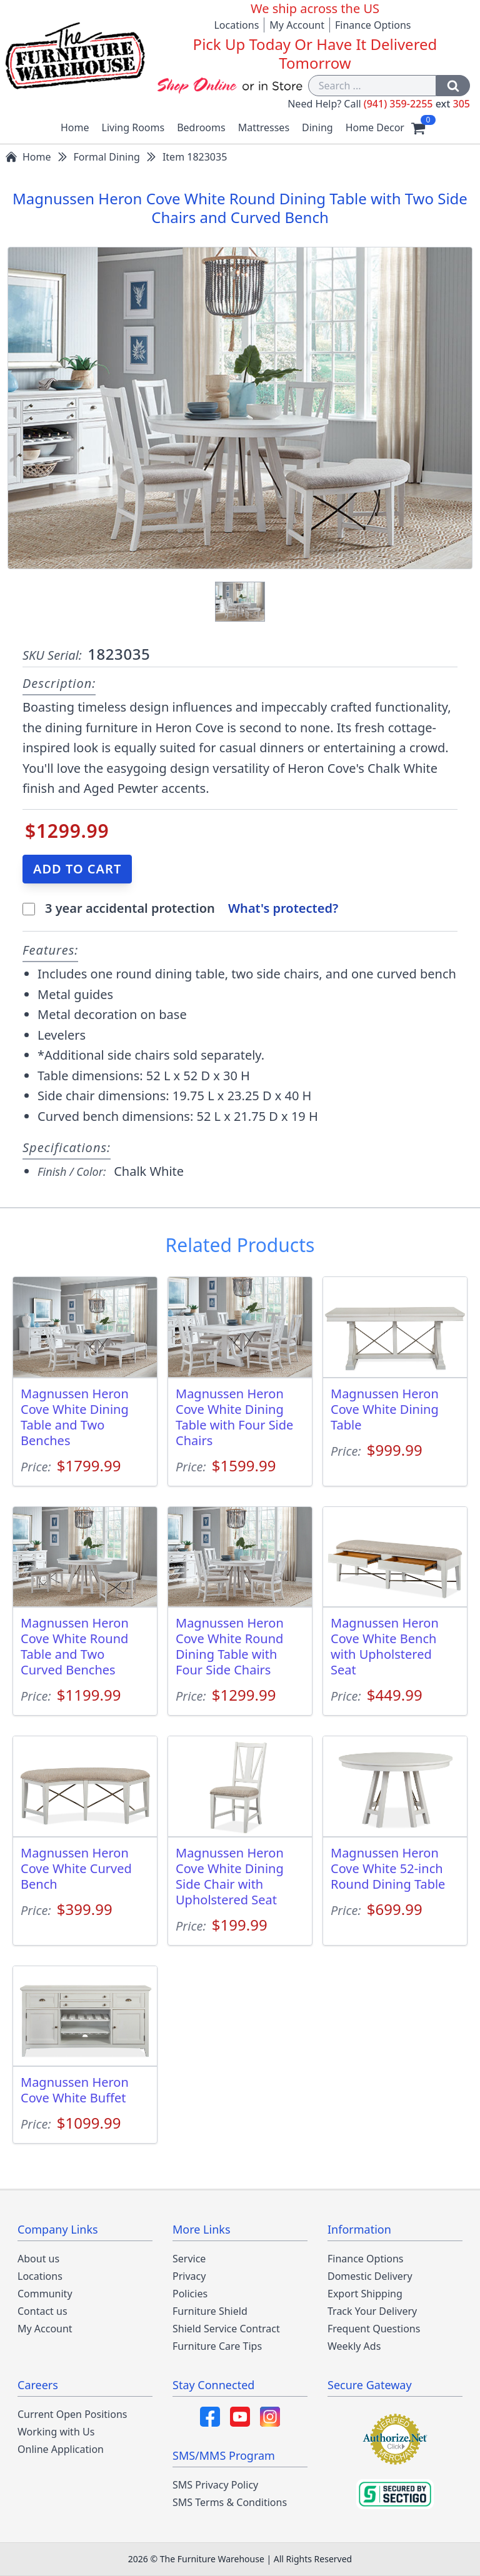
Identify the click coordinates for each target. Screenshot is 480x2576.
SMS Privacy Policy (215, 2485)
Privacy (189, 2276)
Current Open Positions (72, 2414)
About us (38, 2258)
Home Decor (375, 127)
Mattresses (263, 127)
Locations (236, 25)
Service (189, 2258)
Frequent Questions (374, 2328)
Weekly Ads (354, 2346)
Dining (317, 127)
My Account (296, 25)
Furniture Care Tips (217, 2346)
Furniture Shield (210, 2311)
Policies (190, 2293)
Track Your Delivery (372, 2311)
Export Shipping (365, 2293)
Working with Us (56, 2432)
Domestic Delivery (370, 2276)
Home (75, 127)
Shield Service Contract (226, 2328)
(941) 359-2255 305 (417, 104)
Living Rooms (133, 127)
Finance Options (373, 25)
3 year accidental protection (131, 908)
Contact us (43, 2311)
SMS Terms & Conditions (229, 2502)
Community (45, 2293)
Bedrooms (201, 127)
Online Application (61, 2449)
